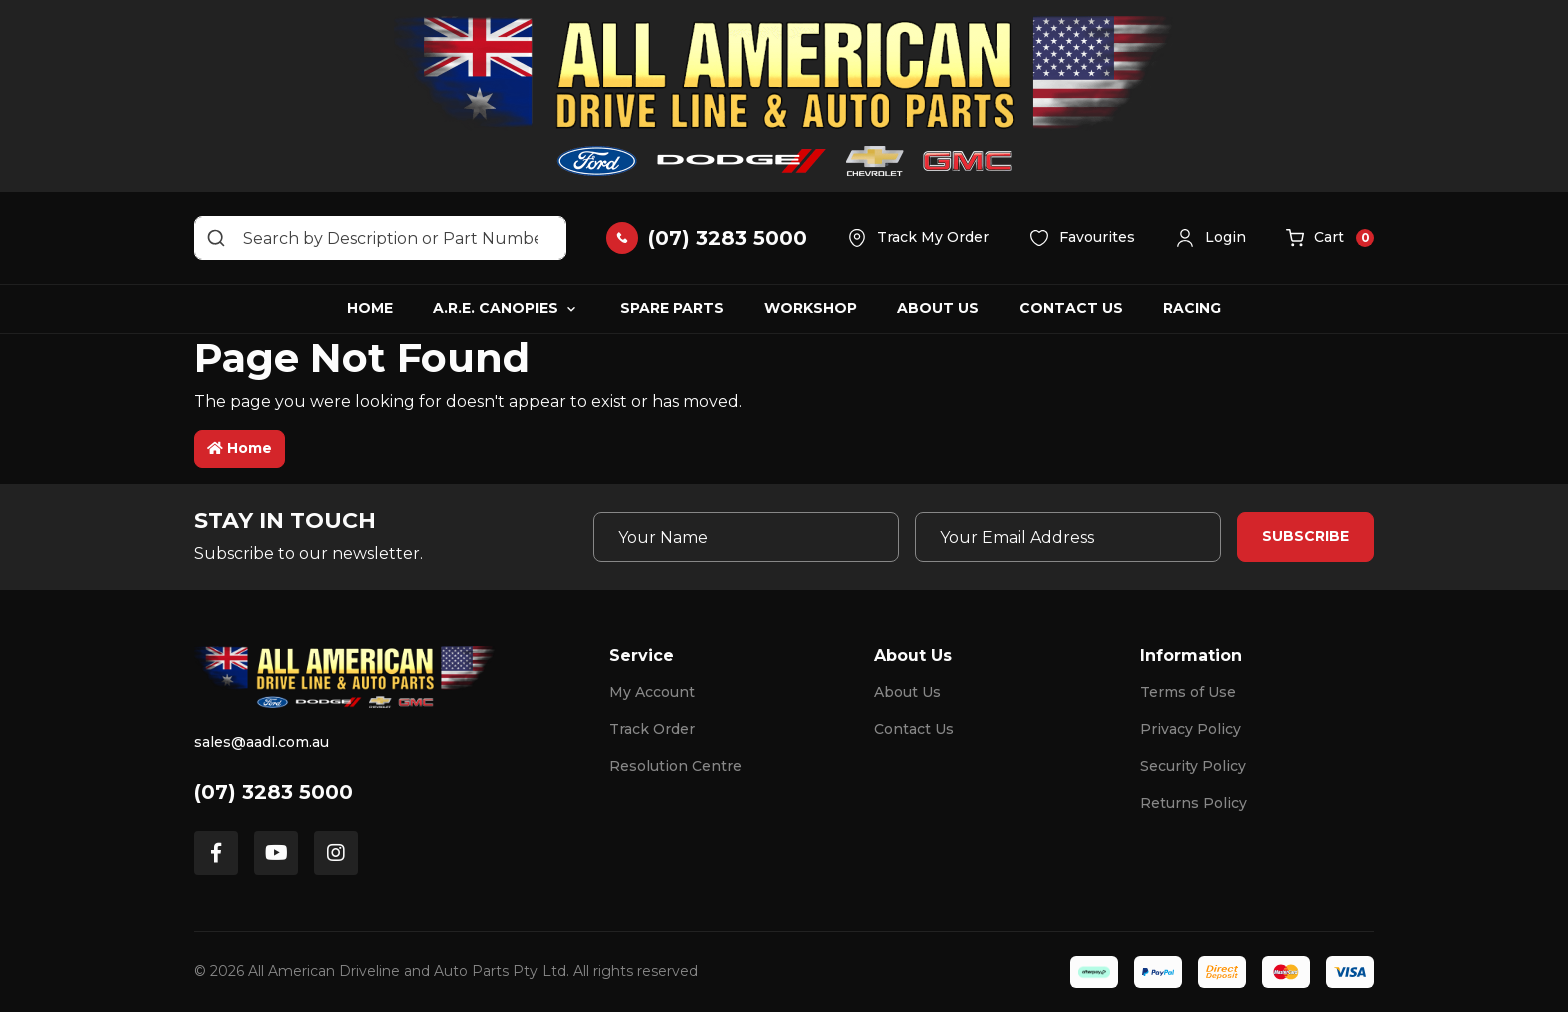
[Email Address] (1068, 537)
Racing (1192, 308)
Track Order (652, 729)
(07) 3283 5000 (273, 792)
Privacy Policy (1190, 729)
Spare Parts (672, 308)
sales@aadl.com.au (261, 742)
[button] (1210, 238)
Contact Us (1071, 308)
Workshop (810, 308)
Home (370, 308)
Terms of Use (1188, 692)
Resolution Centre (675, 766)
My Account (652, 692)
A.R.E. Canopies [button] (495, 308)
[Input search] (380, 238)
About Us (938, 308)
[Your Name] (746, 537)
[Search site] (216, 238)
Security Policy (1193, 766)
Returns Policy (1193, 803)
